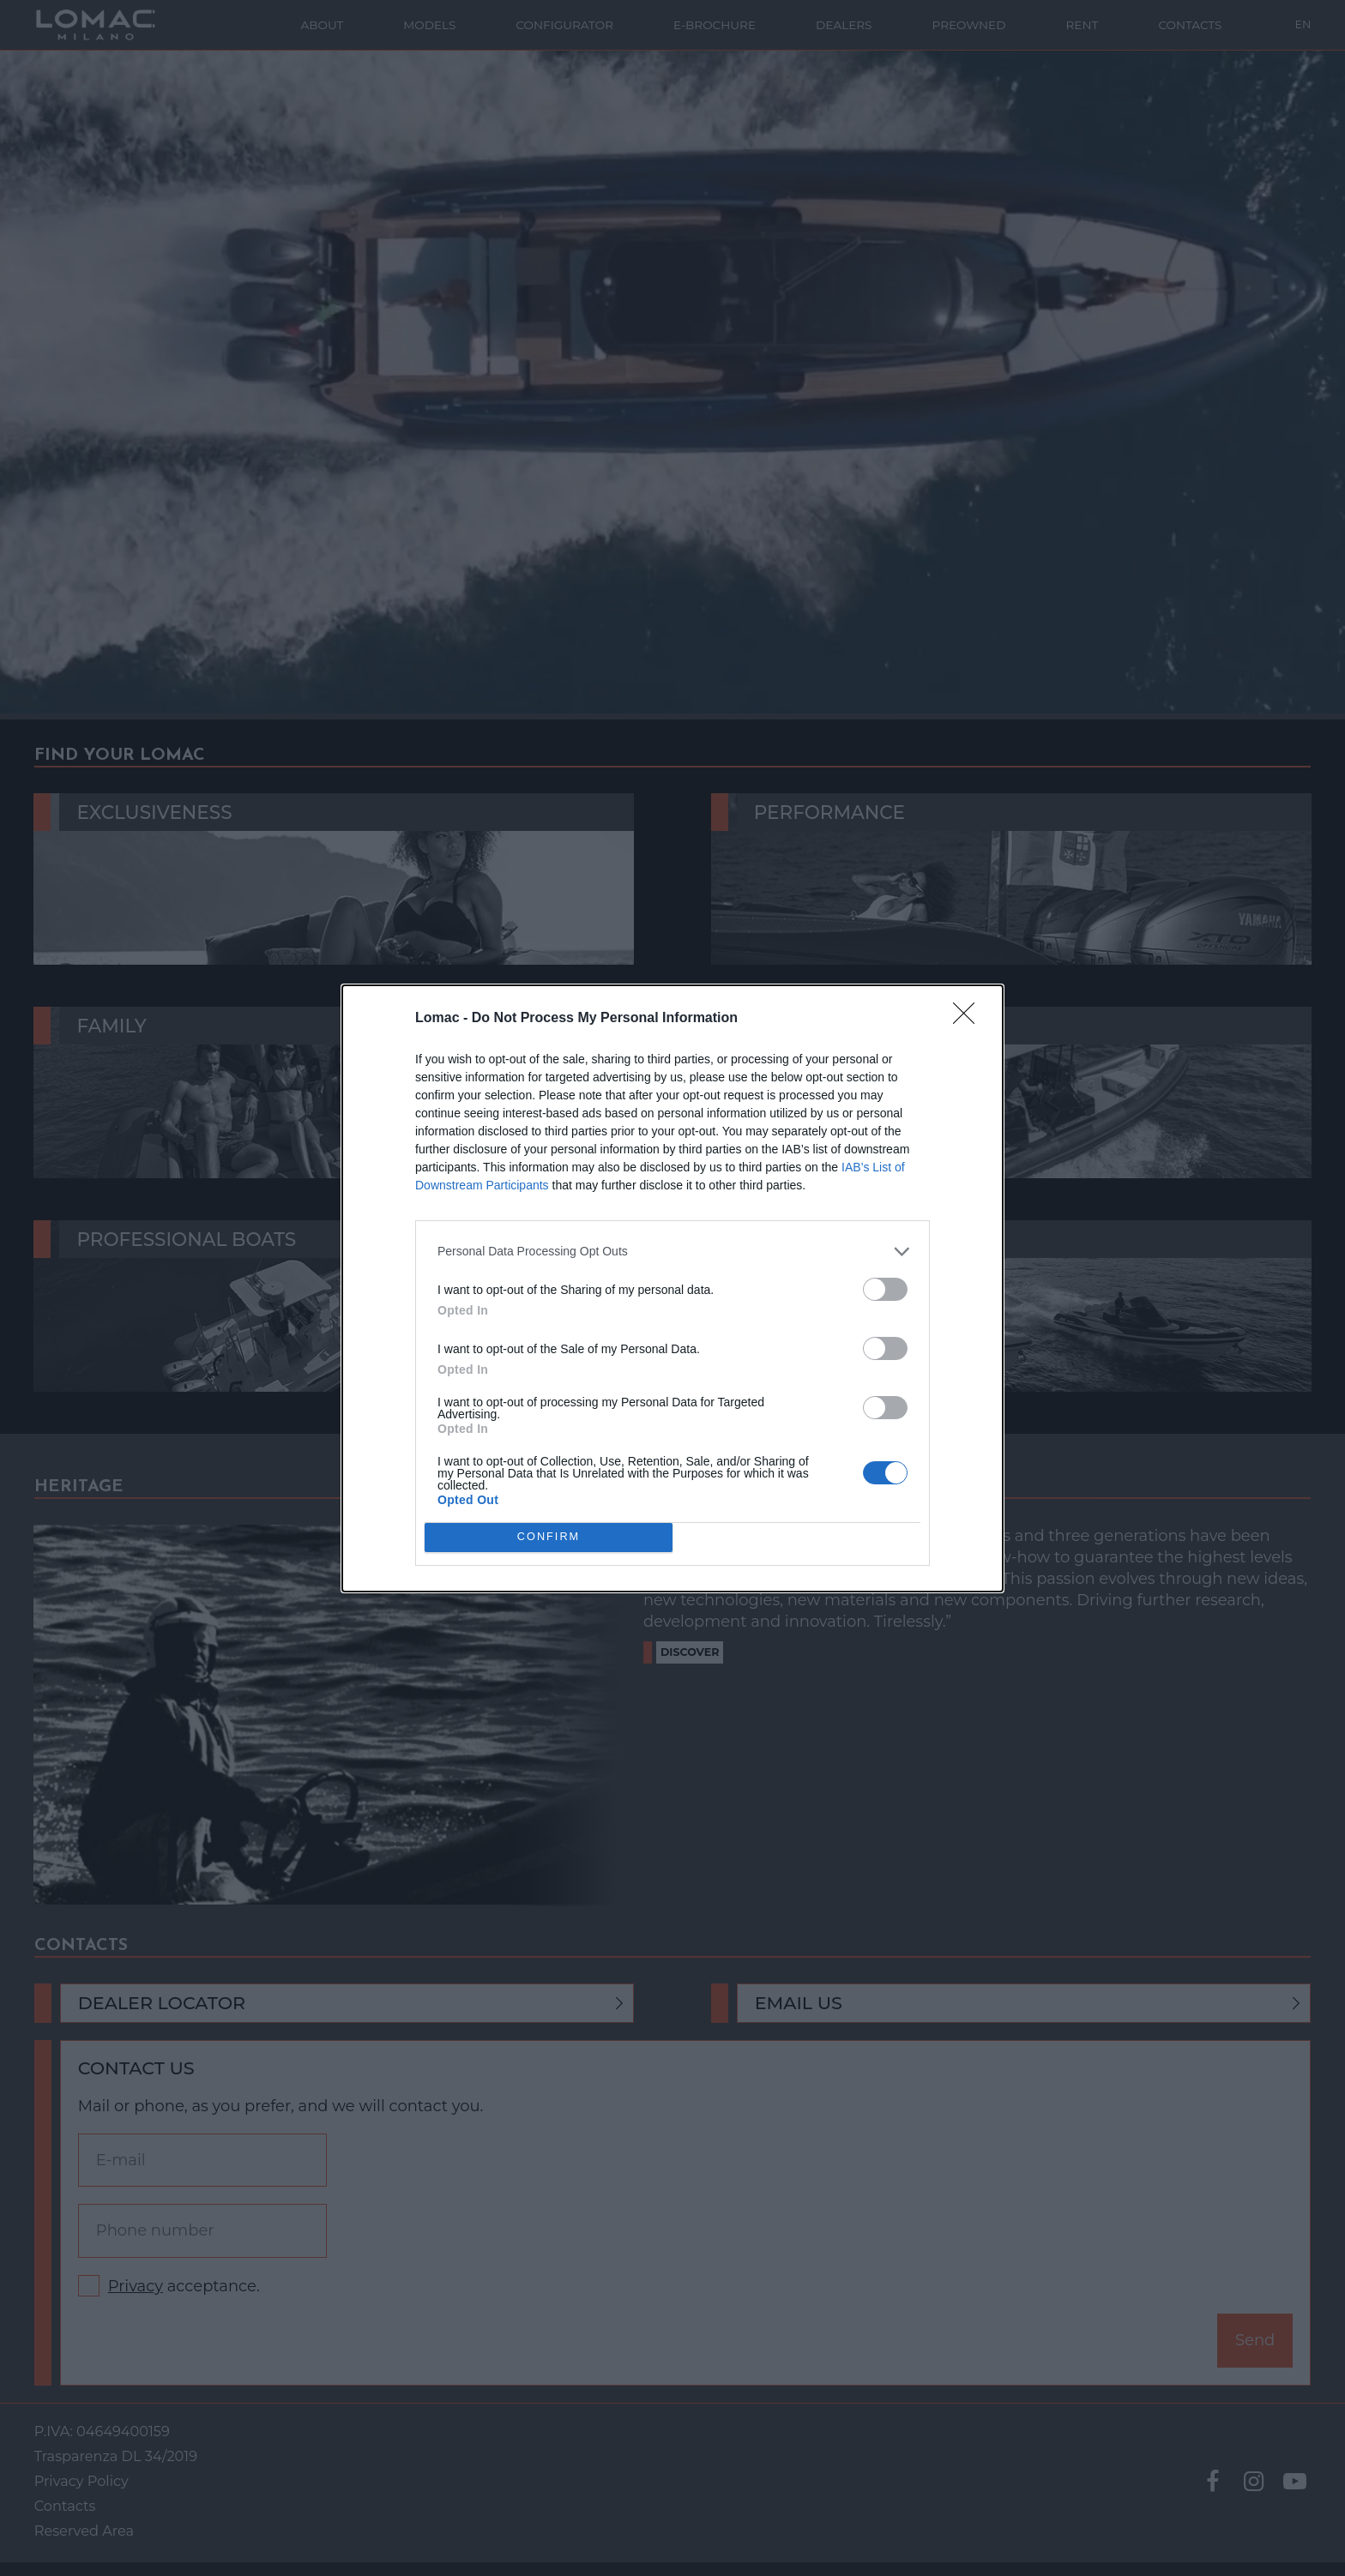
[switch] (885, 1289)
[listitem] (672, 1252)
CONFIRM (548, 1537)
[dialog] (672, 1288)
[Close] (969, 1018)
